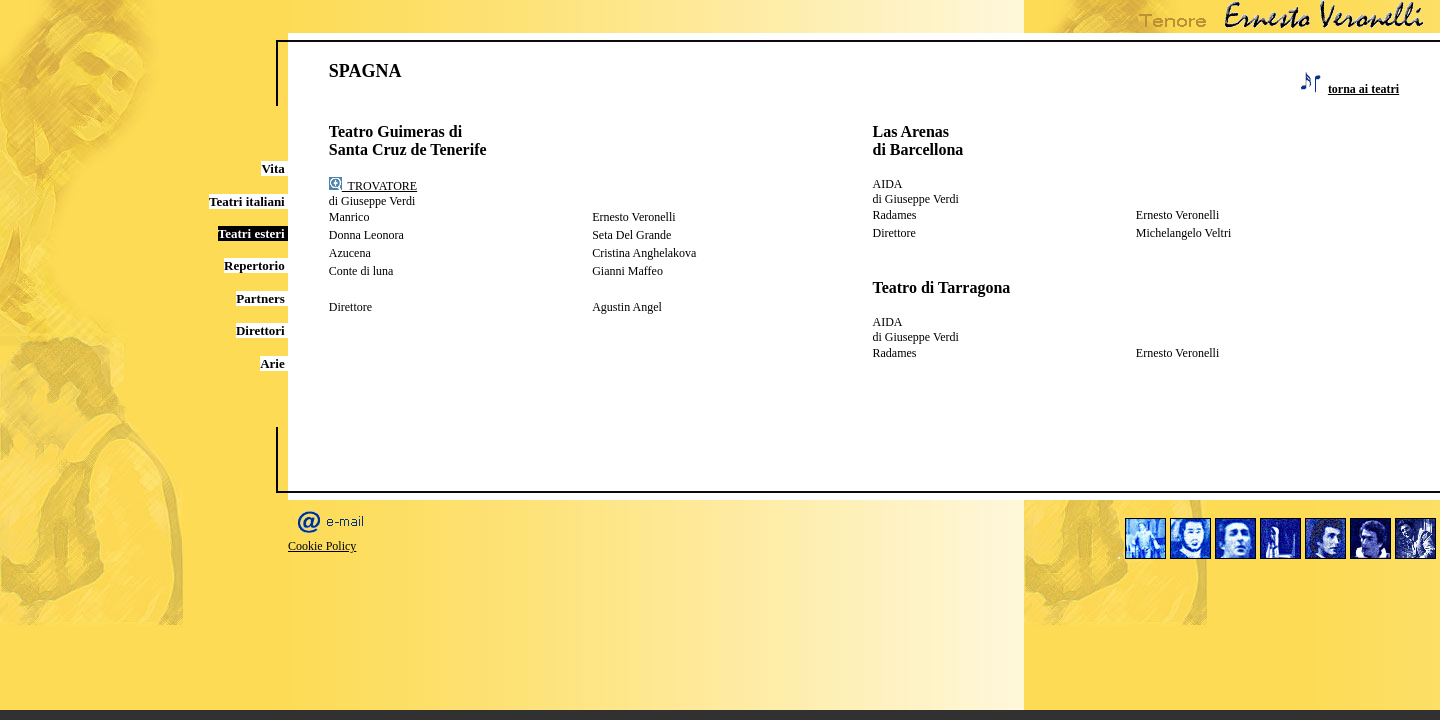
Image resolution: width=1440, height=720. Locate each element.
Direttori (262, 330)
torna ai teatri (1363, 89)
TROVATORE (373, 186)
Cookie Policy (322, 546)
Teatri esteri (253, 233)
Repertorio (256, 265)
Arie (274, 363)
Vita (274, 168)
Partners (262, 298)
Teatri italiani (248, 201)
